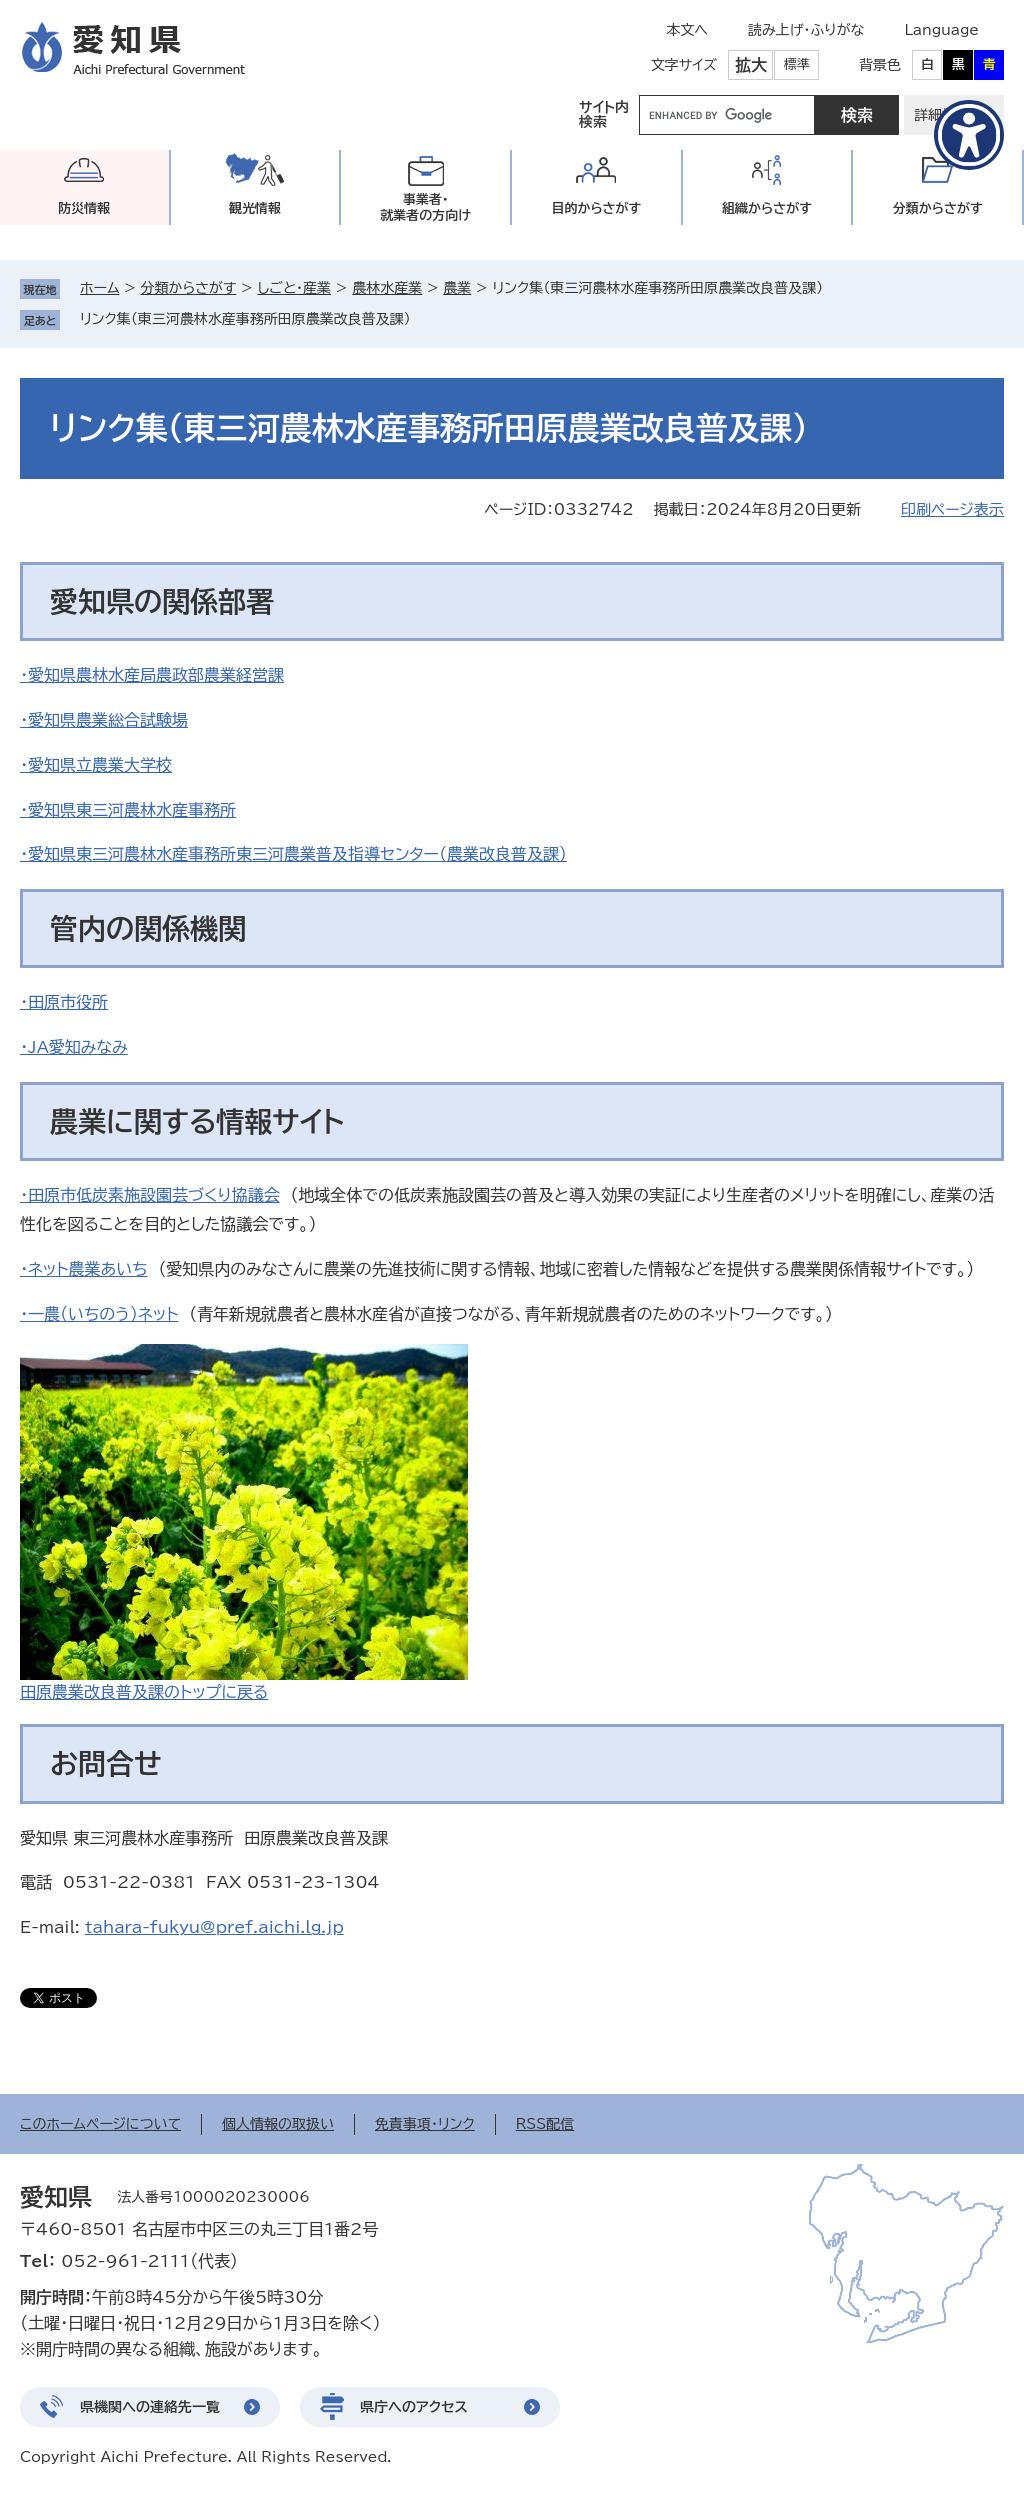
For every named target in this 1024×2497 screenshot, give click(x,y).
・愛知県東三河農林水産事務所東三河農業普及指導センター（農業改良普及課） (293, 854)
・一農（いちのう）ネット (99, 1314)
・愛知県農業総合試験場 (104, 720)
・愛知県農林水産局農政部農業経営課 (152, 675)
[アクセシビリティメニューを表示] (969, 135)
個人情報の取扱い (278, 2124)
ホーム (99, 288)
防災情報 (84, 208)
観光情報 (255, 208)
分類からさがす (189, 288)
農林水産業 (387, 288)
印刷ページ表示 (952, 509)
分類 (938, 208)
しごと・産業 (294, 288)
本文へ (687, 30)
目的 (596, 208)
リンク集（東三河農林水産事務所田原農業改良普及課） (245, 319)
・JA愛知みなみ (74, 1047)
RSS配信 (545, 2124)
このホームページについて (100, 2124)
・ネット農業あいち (84, 1269)
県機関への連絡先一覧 (150, 2407)
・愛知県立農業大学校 (96, 765)
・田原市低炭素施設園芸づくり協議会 (150, 1195)
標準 (797, 64)
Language (941, 30)
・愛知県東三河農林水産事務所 (128, 810)
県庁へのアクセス (414, 2407)
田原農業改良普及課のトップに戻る (144, 1692)
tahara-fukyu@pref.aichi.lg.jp (214, 1927)
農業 (457, 288)
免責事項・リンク (425, 2124)
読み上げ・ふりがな (806, 30)
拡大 (751, 65)
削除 (425, 319)
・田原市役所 (64, 1002)
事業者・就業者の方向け (425, 207)
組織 (767, 208)
